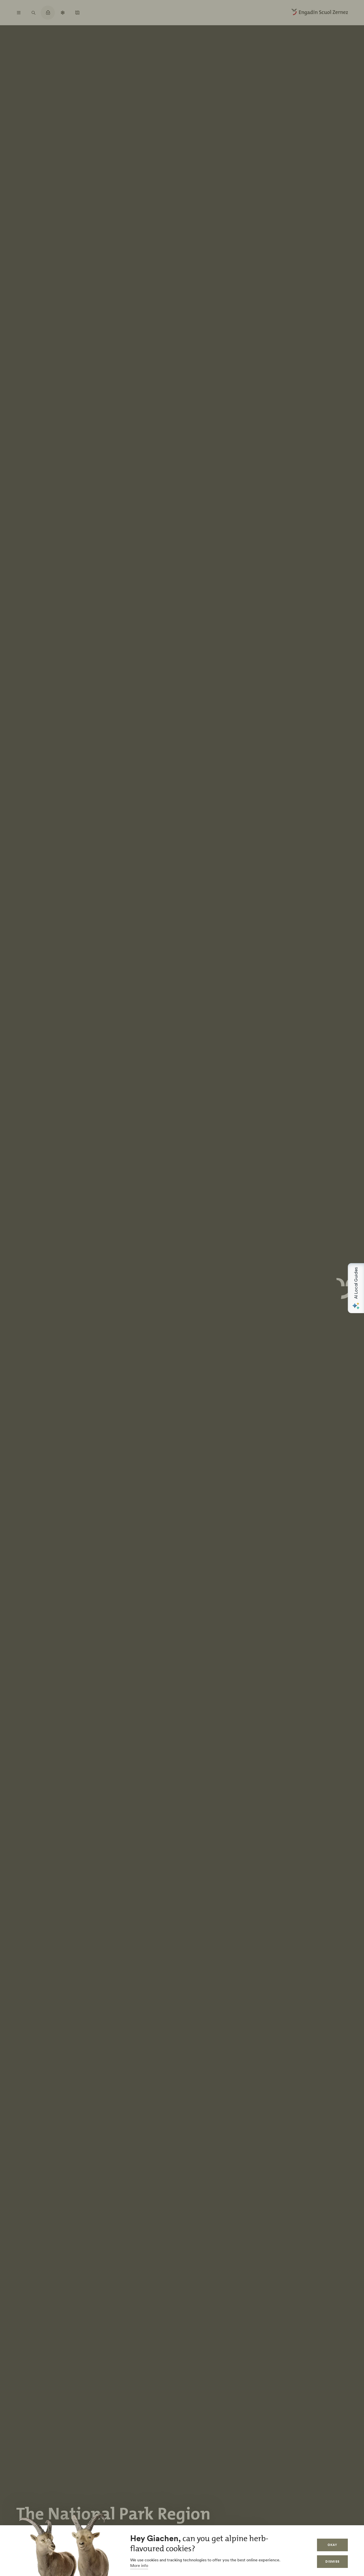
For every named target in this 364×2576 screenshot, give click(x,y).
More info (139, 2565)
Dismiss (332, 2561)
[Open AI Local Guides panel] (356, 1288)
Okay (332, 2545)
